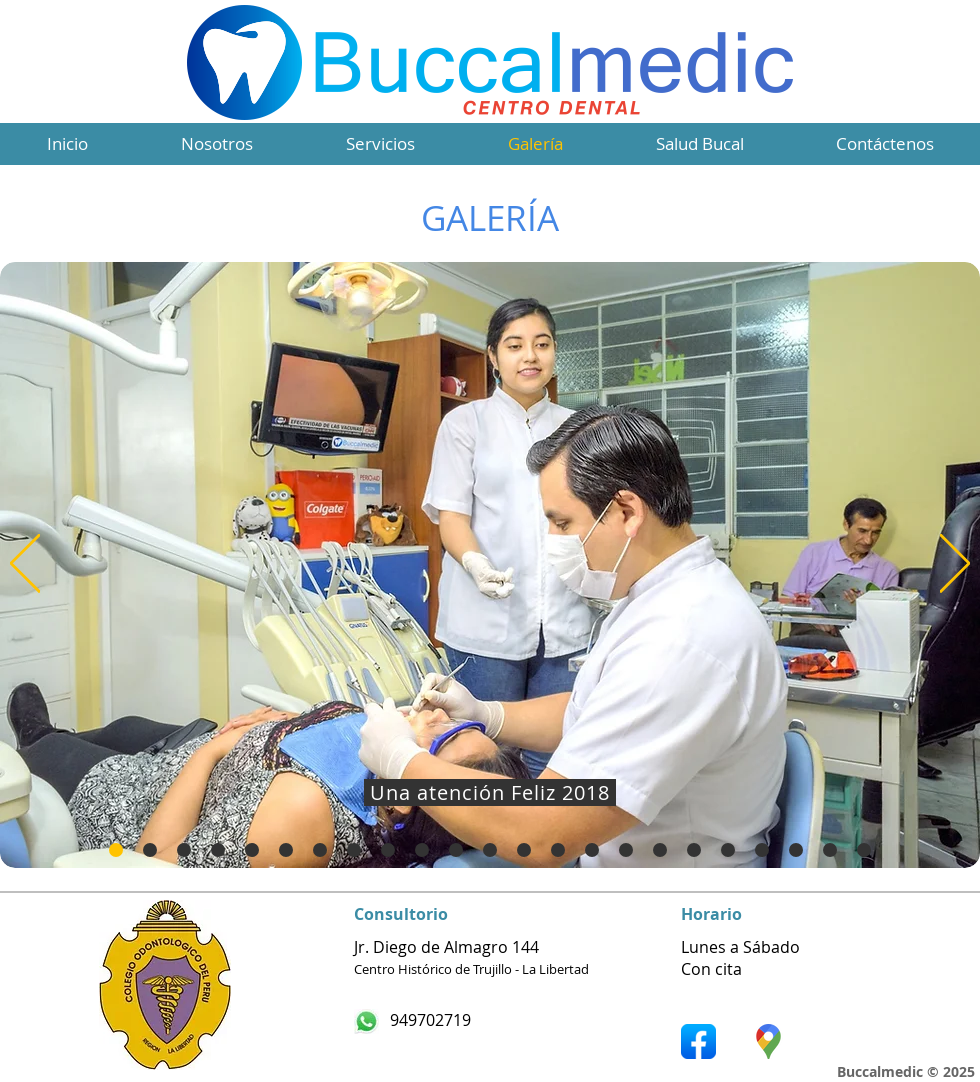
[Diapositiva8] (388, 850)
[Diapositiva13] (558, 850)
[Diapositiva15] (626, 850)
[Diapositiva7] (354, 850)
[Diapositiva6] (320, 850)
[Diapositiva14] (592, 850)
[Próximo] (955, 565)
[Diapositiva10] (456, 850)
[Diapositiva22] (830, 850)
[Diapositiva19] (762, 850)
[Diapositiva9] (422, 850)
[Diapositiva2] (184, 850)
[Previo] (25, 565)
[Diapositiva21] (116, 850)
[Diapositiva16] (660, 850)
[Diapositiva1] (150, 850)
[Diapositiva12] (524, 850)
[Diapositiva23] (864, 850)
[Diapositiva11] (490, 850)
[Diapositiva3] (218, 850)
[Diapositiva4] (252, 850)
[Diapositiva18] (728, 850)
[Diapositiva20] (796, 850)
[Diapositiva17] (694, 850)
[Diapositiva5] (286, 850)
